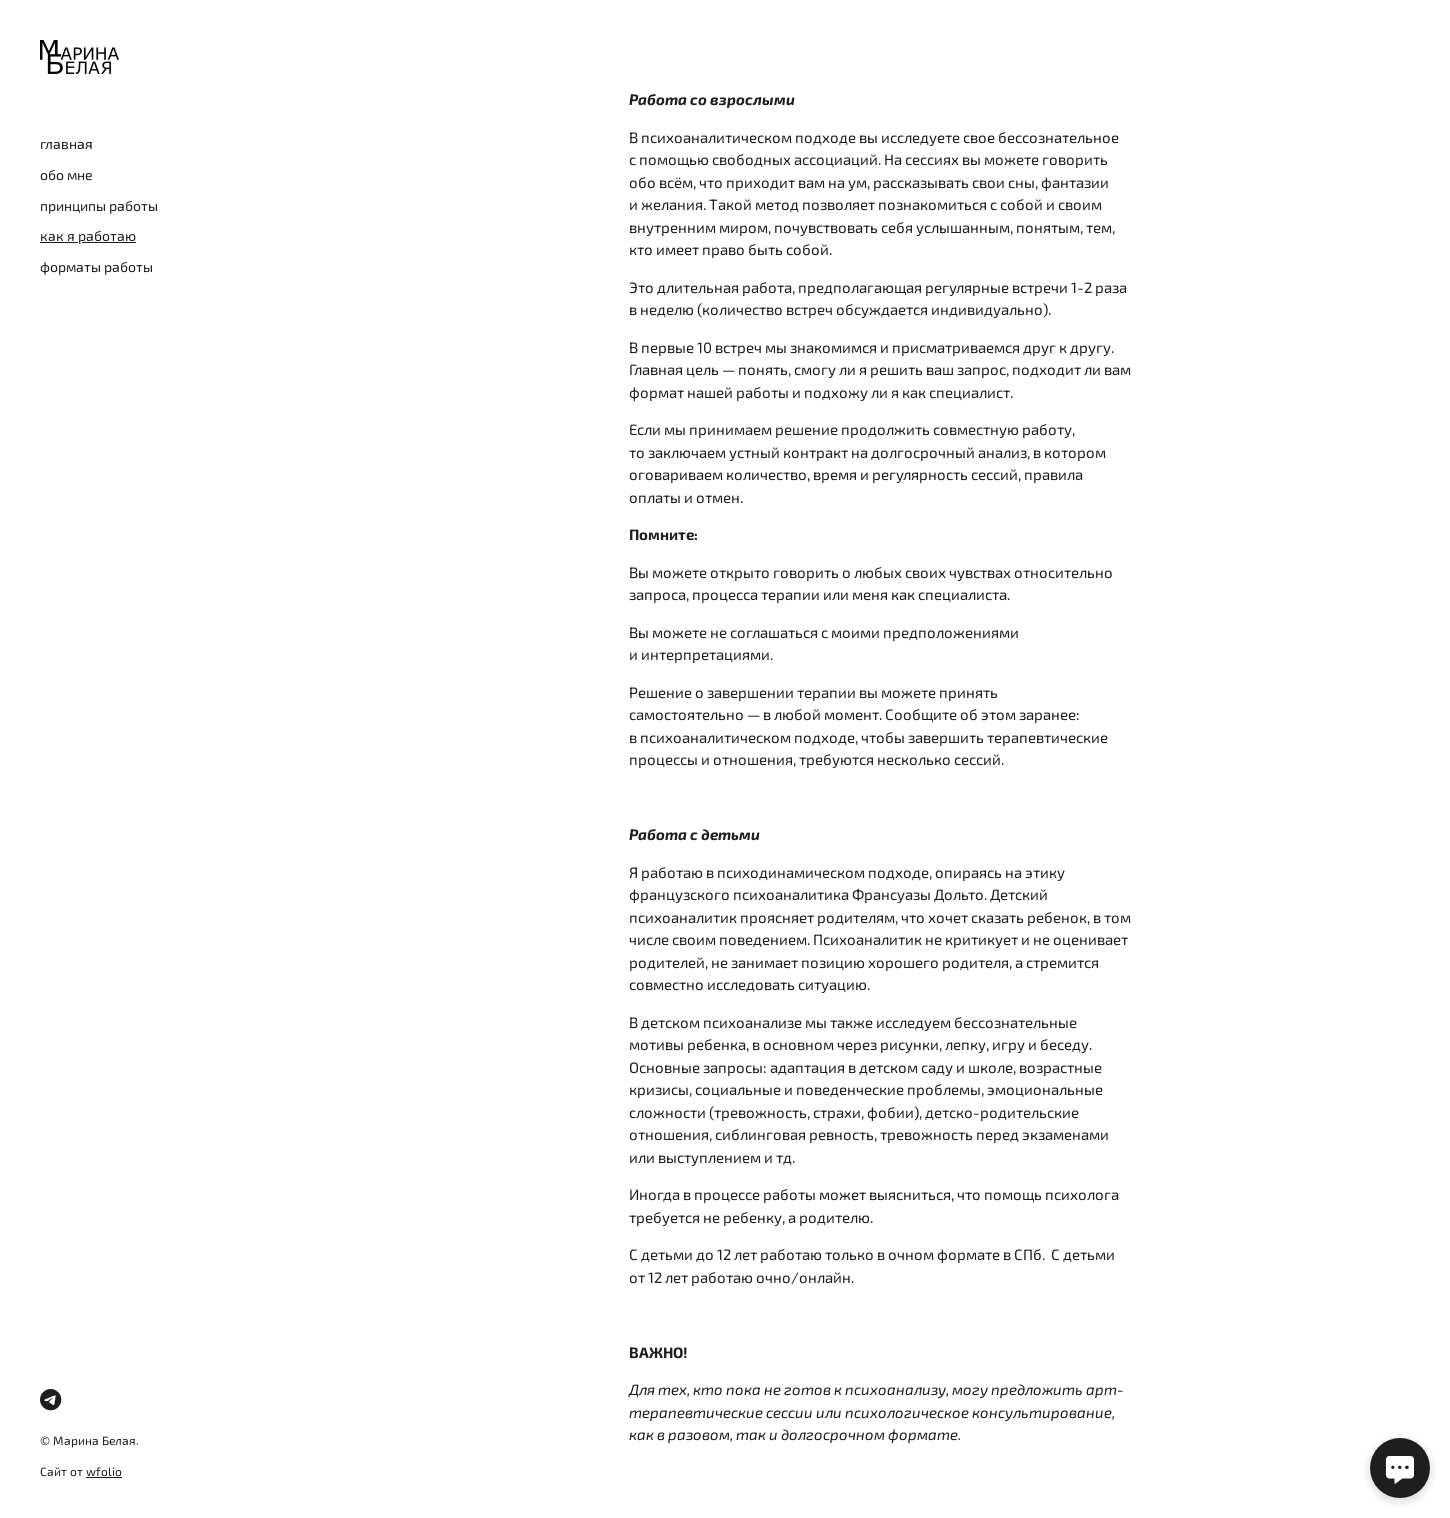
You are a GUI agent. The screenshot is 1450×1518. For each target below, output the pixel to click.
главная (66, 143)
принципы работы (99, 205)
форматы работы (96, 266)
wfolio (104, 1471)
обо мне (66, 174)
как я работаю (88, 235)
